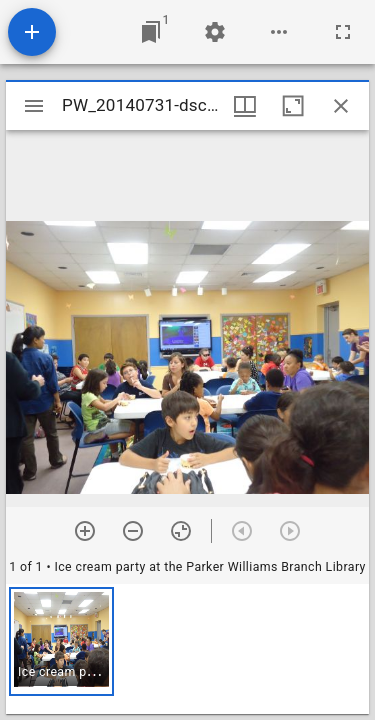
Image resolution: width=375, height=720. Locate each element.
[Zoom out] (133, 531)
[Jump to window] (151, 32)
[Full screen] (343, 32)
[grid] (187, 649)
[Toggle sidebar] (34, 106)
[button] (61, 641)
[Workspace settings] (215, 32)
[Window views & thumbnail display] (245, 106)
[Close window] (341, 106)
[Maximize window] (293, 106)
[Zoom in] (85, 531)
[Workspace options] (279, 32)
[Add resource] (32, 32)
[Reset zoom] (181, 531)
